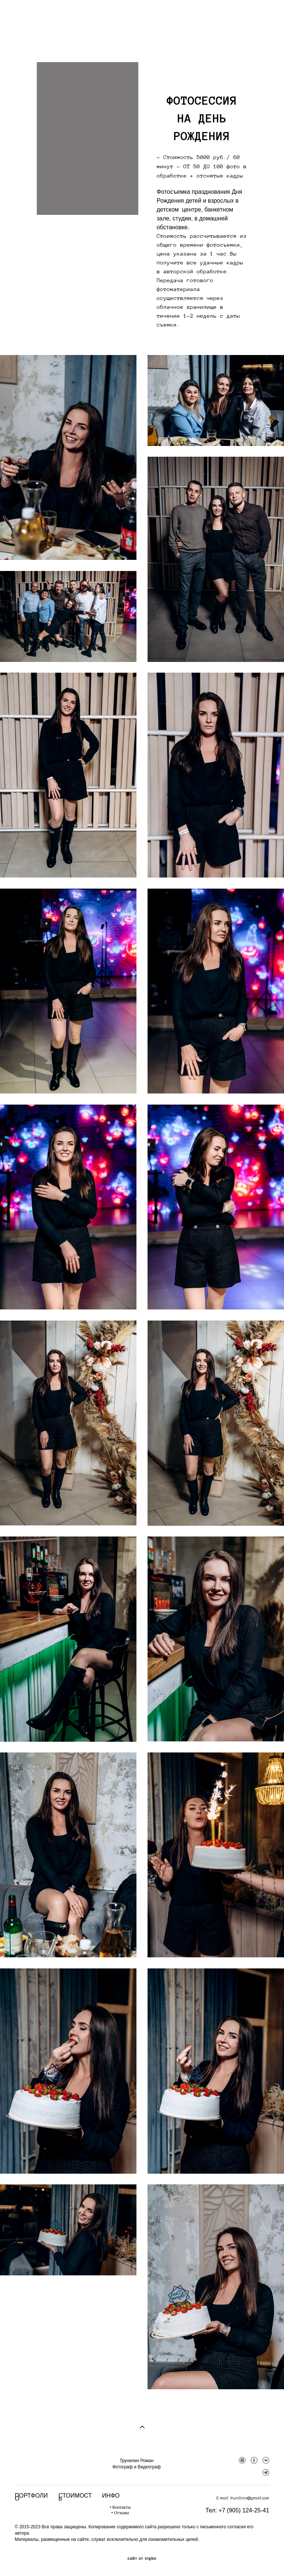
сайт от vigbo (142, 2558)
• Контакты (120, 2507)
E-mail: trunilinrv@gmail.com (242, 2498)
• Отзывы (120, 2512)
